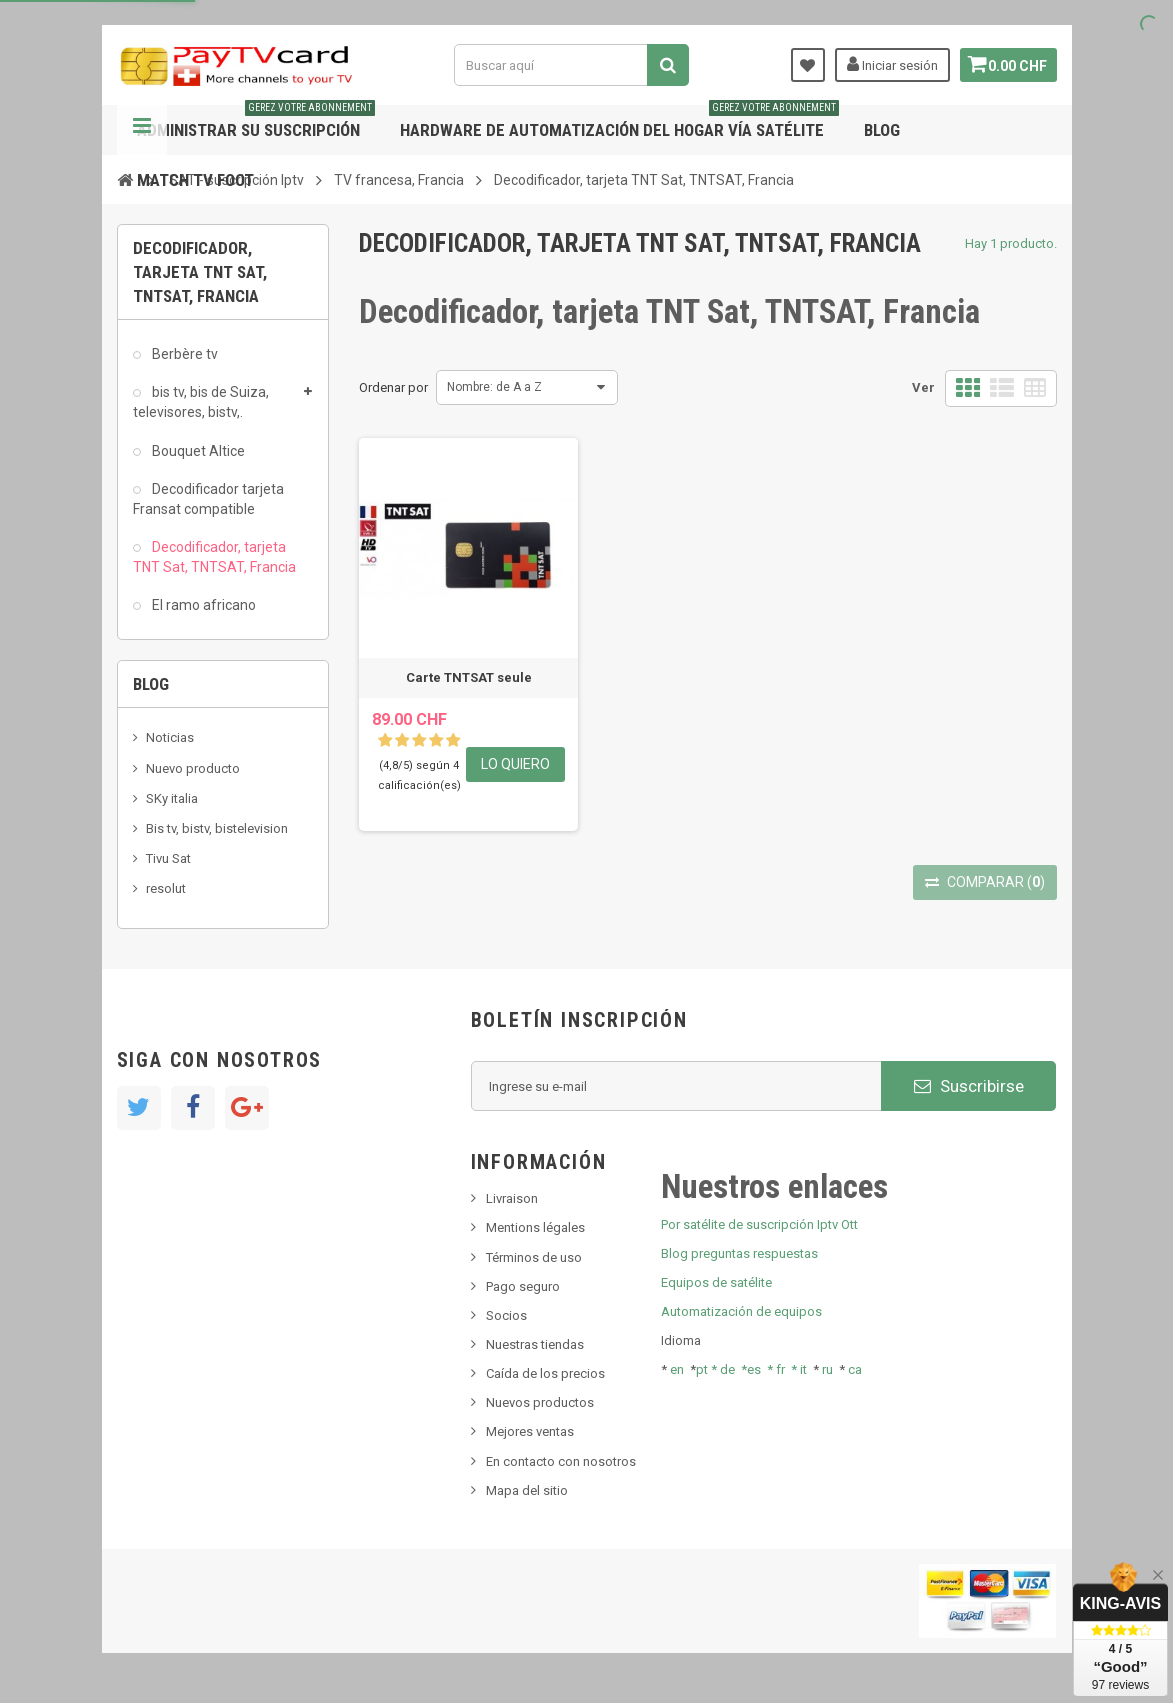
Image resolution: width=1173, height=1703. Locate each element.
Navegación (142, 130)
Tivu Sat (168, 858)
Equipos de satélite (716, 1282)
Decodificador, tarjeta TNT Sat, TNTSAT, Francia (214, 557)
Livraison (512, 1198)
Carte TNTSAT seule (469, 677)
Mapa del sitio (527, 1490)
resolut (166, 888)
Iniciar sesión (886, 64)
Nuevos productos (540, 1402)
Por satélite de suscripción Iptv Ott (759, 1224)
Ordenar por (393, 387)
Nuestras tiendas (535, 1344)
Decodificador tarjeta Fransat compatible (208, 499)
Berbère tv (183, 354)
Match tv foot (195, 180)
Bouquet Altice (197, 451)
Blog (882, 130)
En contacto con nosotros (561, 1461)
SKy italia (172, 798)
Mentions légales (535, 1227)
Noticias (170, 737)
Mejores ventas (530, 1431)
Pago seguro (523, 1286)
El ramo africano (202, 605)
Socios (506, 1315)
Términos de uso (534, 1257)
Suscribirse (969, 1086)
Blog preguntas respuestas (739, 1253)
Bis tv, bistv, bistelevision (217, 828)
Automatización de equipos (741, 1311)
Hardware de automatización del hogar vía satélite (619, 122)
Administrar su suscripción (256, 122)
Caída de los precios (545, 1373)
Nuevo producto (193, 768)
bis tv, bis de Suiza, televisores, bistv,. (201, 402)
